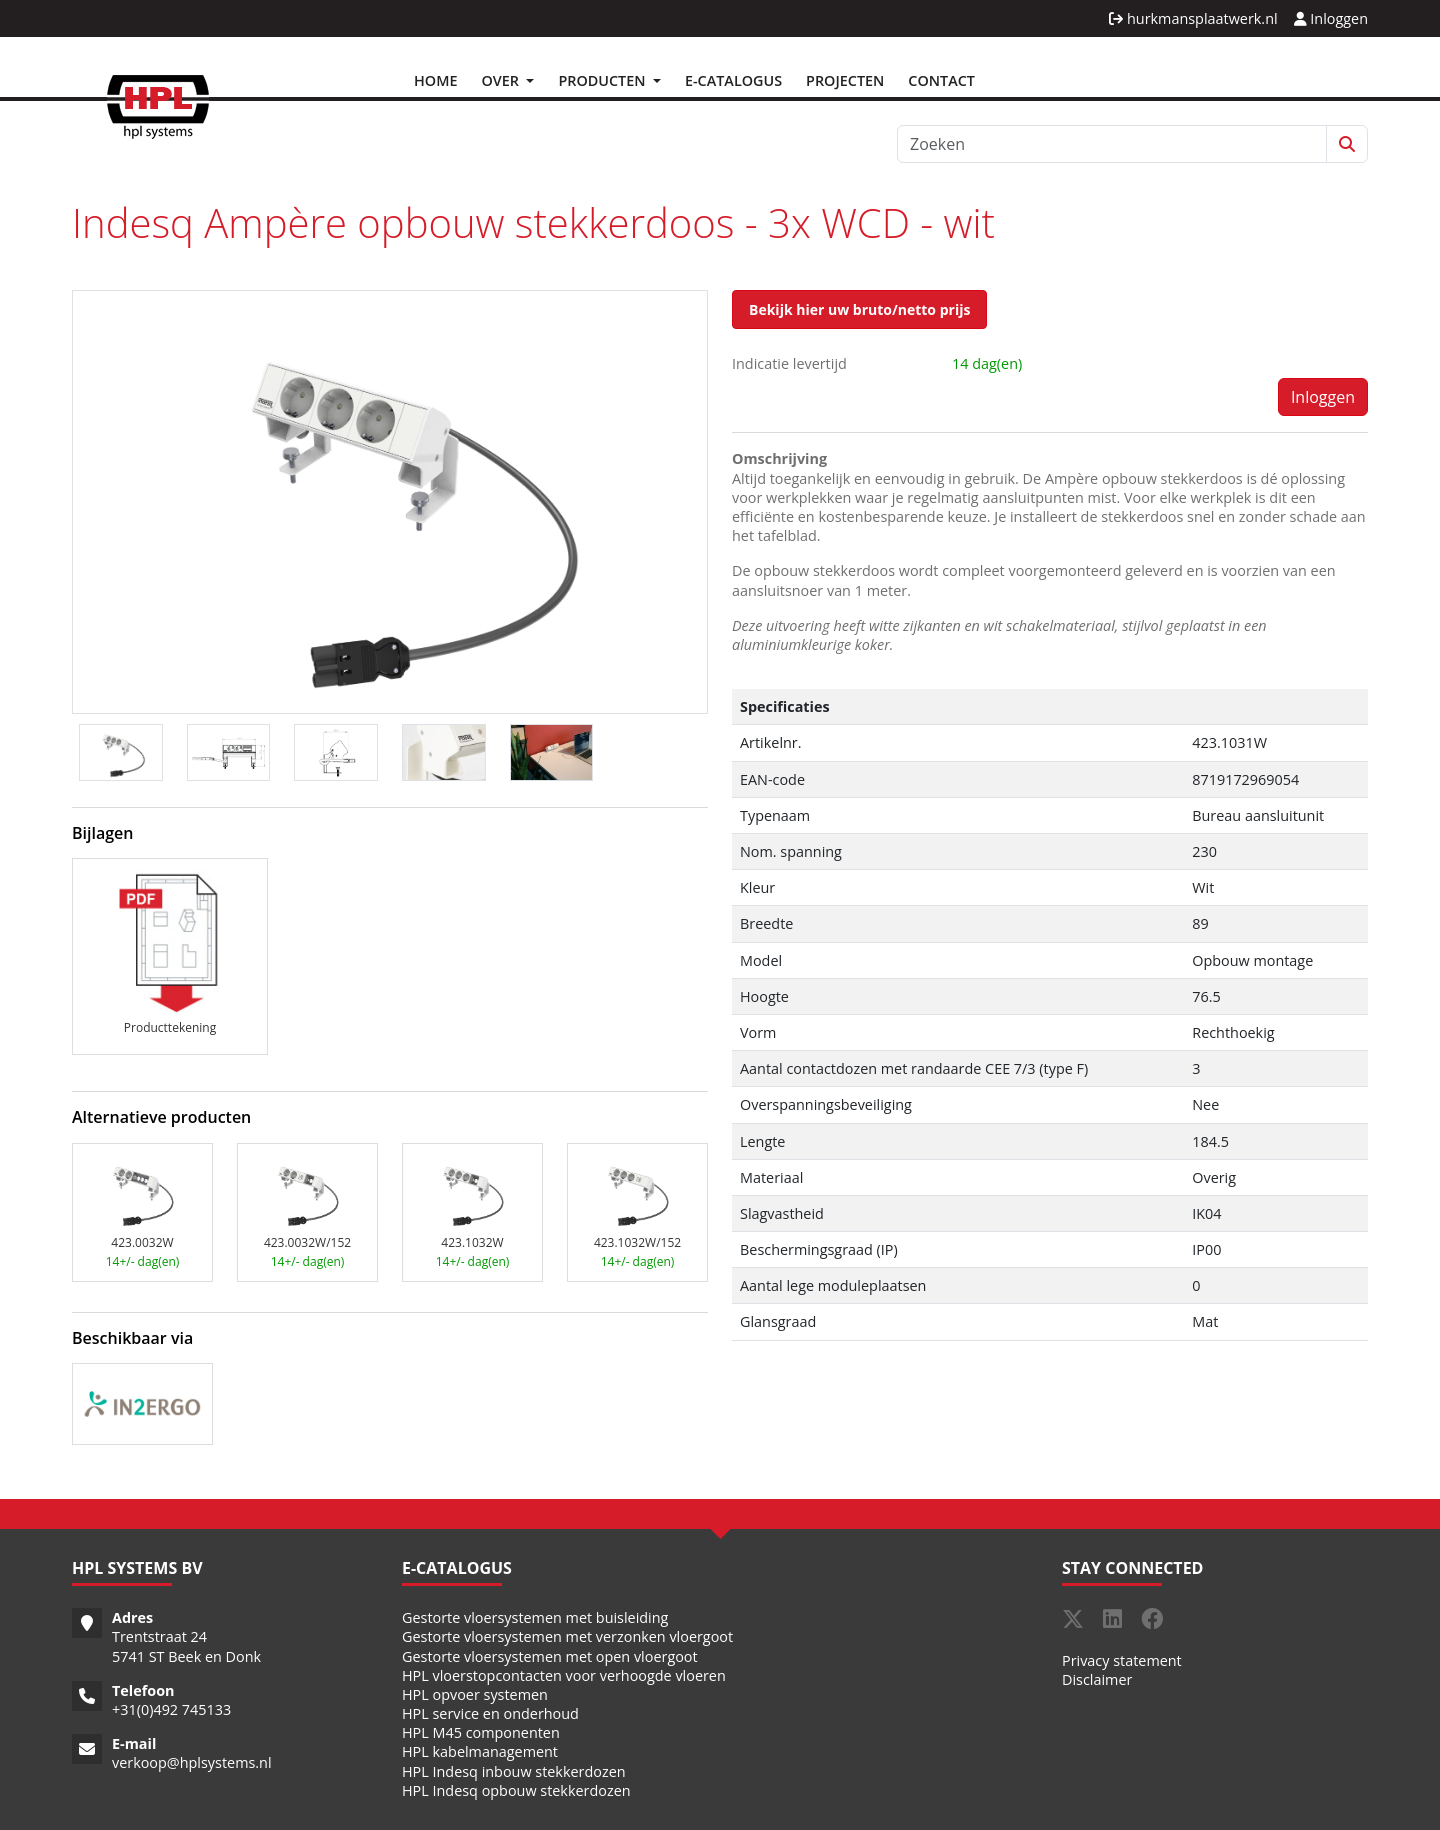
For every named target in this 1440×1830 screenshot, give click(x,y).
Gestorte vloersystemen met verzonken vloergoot (567, 1636)
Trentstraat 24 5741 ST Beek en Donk (186, 1646)
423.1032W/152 (637, 1242)
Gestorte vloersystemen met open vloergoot (550, 1656)
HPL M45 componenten (481, 1732)
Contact (941, 80)
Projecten (845, 80)
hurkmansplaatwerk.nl (1193, 18)
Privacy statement (1122, 1660)
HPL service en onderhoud (490, 1713)
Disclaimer (1097, 1679)
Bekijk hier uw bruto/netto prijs (859, 309)
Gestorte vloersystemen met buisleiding (535, 1617)
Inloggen (1331, 18)
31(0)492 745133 (175, 1709)
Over (501, 80)
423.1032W (472, 1242)
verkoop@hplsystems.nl (192, 1762)
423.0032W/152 (307, 1242)
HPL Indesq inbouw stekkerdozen (514, 1771)
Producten (603, 80)
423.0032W (142, 1242)
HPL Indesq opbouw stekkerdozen (516, 1790)
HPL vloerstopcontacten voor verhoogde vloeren (564, 1675)
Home (435, 80)
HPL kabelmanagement (480, 1751)
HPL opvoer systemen (475, 1694)
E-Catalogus (733, 80)
